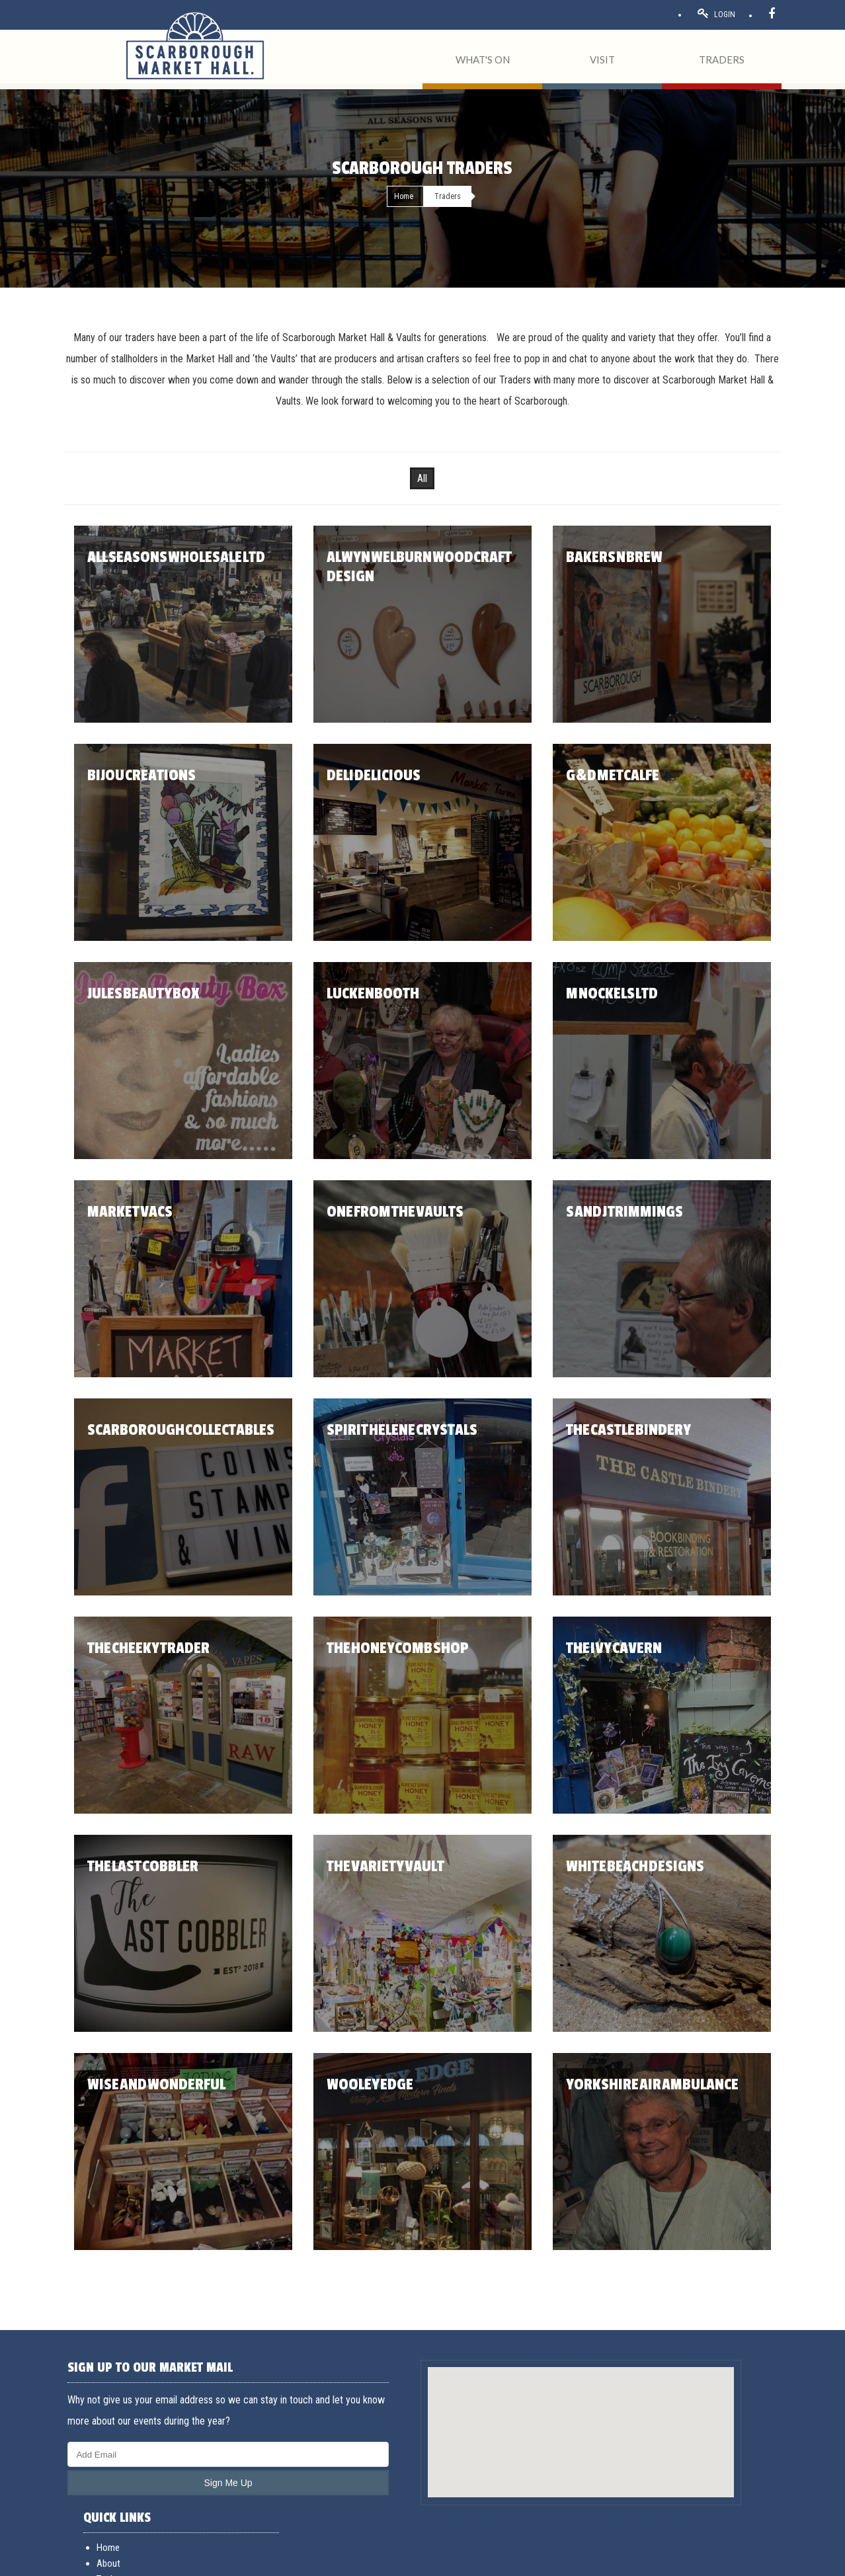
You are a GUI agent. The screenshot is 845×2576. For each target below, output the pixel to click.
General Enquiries (737, 2397)
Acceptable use (163, 2560)
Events (588, 2445)
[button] (422, 2420)
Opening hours (602, 2461)
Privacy (202, 2560)
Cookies (232, 2560)
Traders (589, 2429)
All (422, 478)
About (587, 2413)
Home (403, 196)
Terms (122, 2560)
